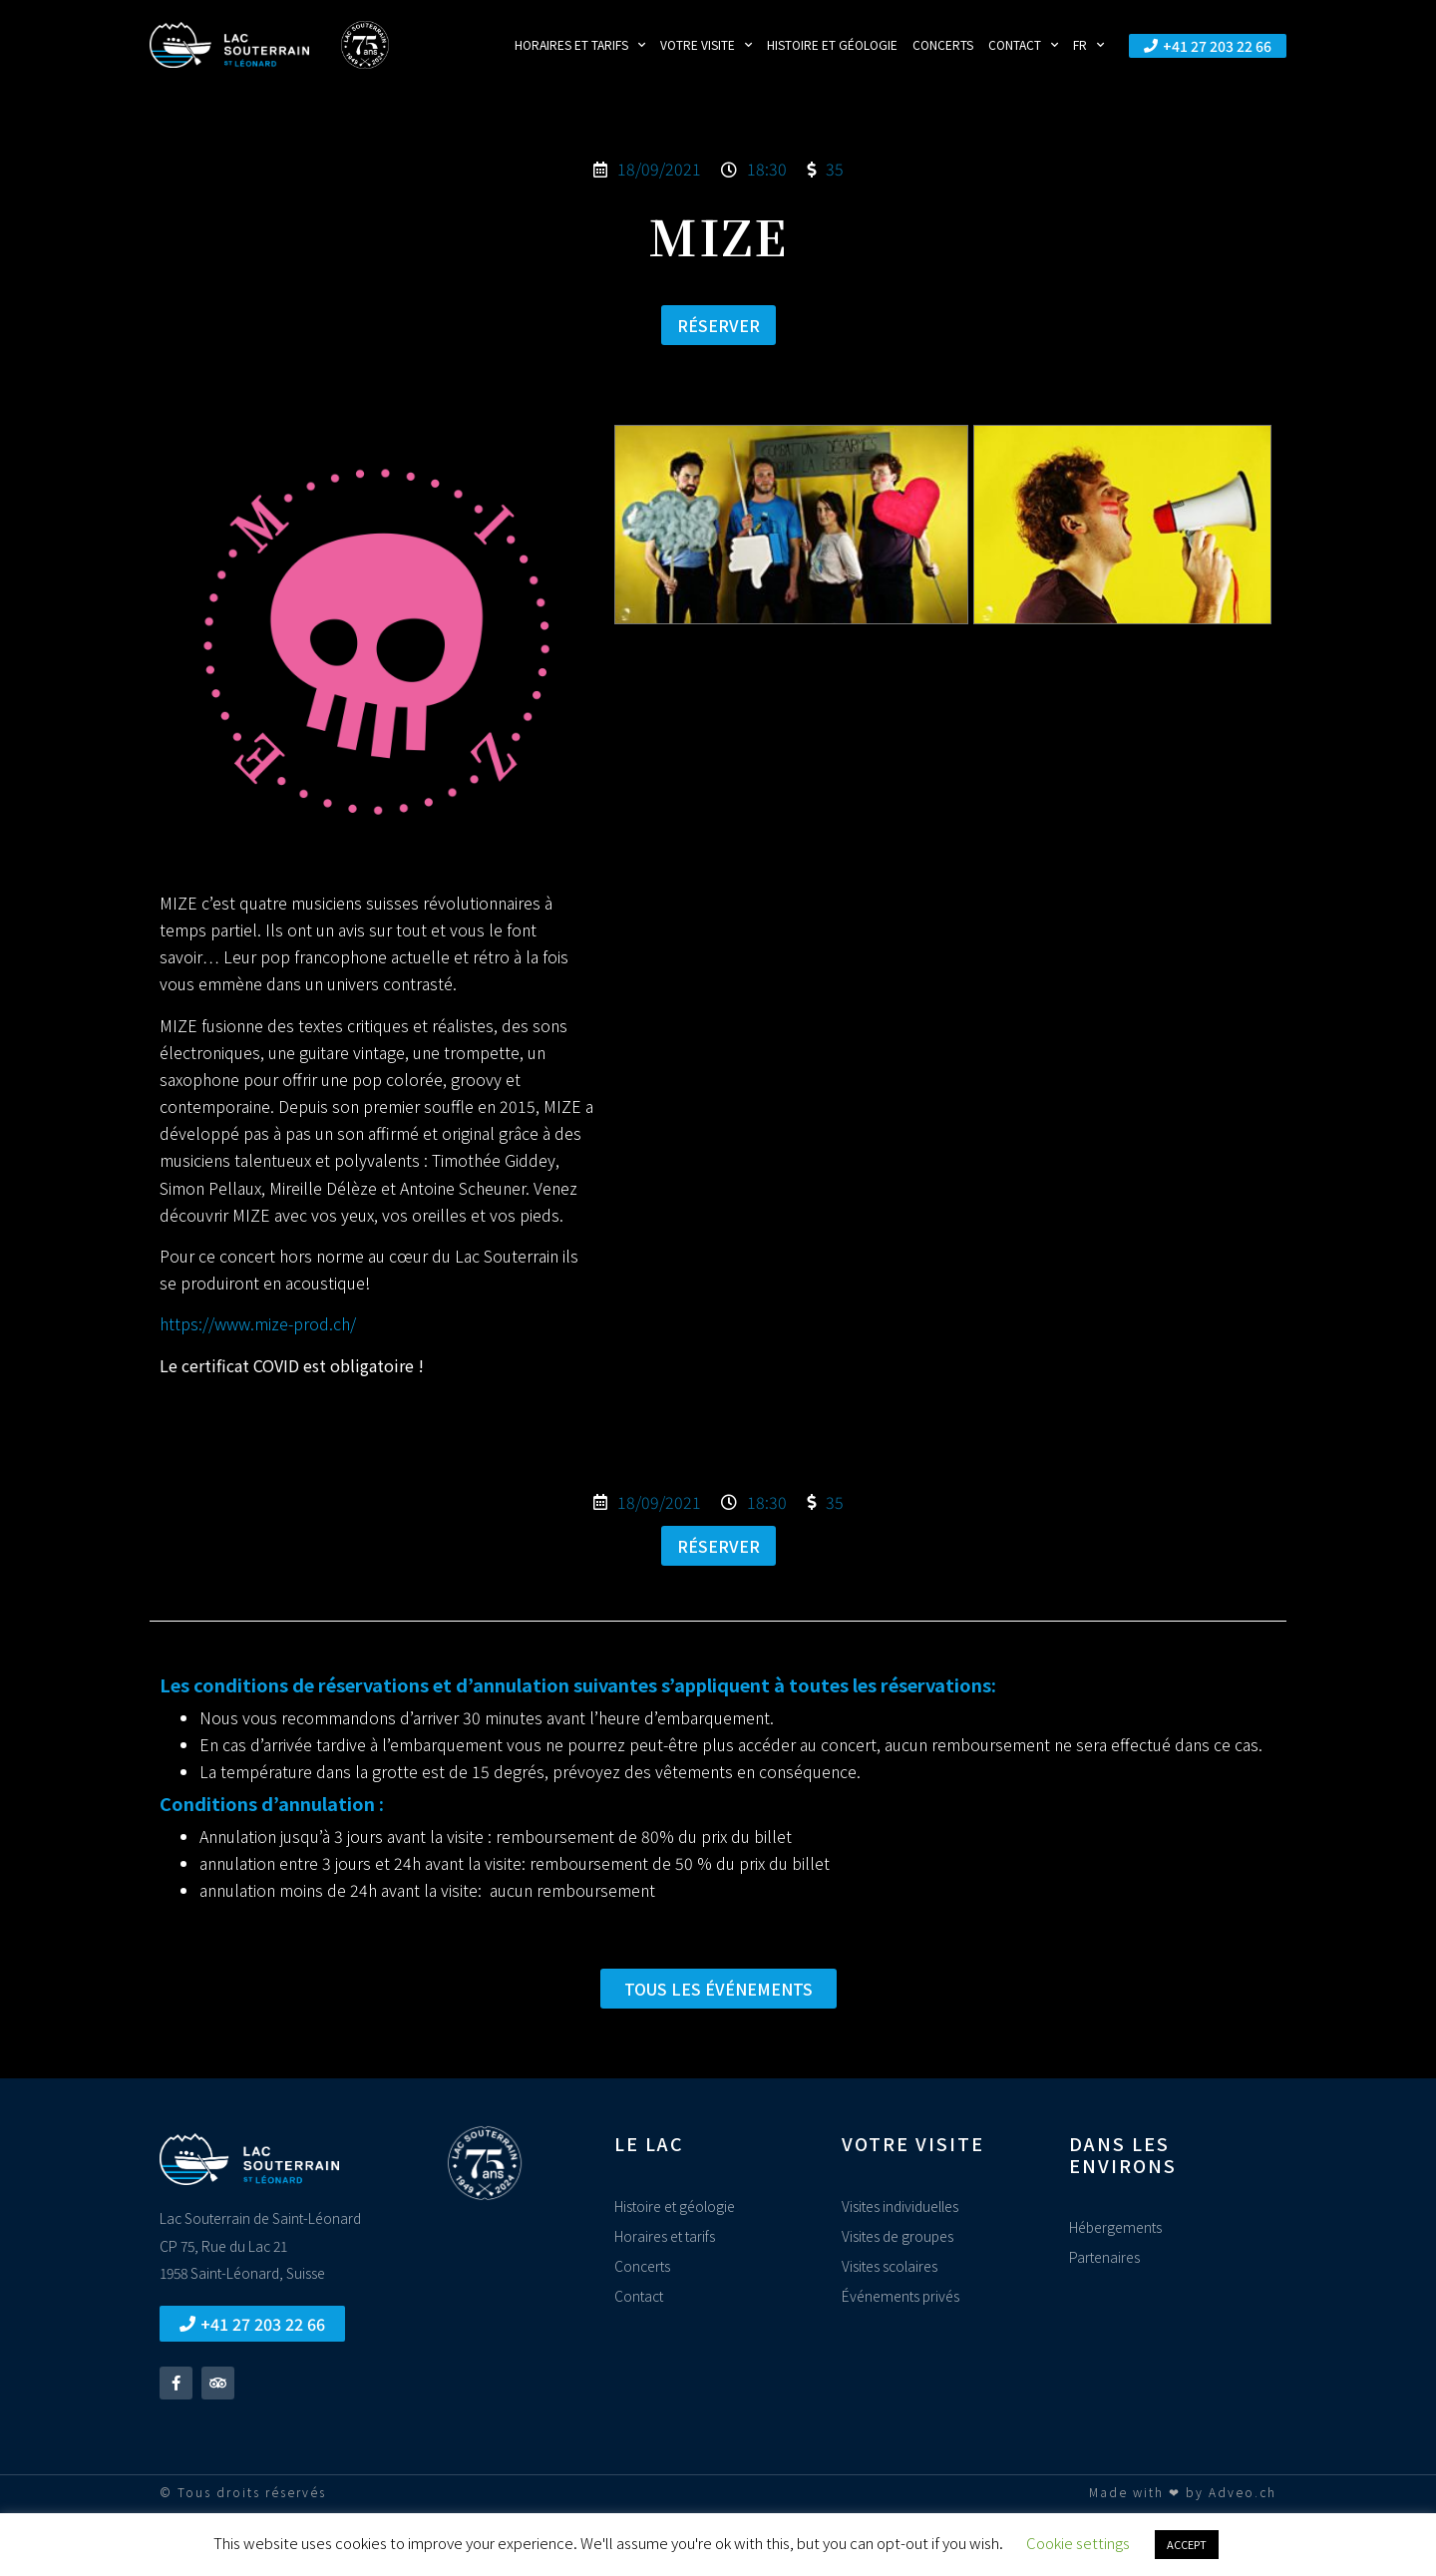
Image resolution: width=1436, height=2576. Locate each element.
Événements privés (900, 2296)
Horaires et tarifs (580, 45)
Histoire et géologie (832, 44)
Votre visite (706, 45)
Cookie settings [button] (1078, 2542)
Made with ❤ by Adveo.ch (1182, 2491)
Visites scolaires (889, 2266)
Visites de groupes (897, 2236)
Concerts (942, 44)
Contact (1023, 45)
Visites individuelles (900, 2206)
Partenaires (1104, 2257)
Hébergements (1115, 2227)
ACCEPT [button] (1187, 2544)
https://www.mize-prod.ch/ (258, 1323)
